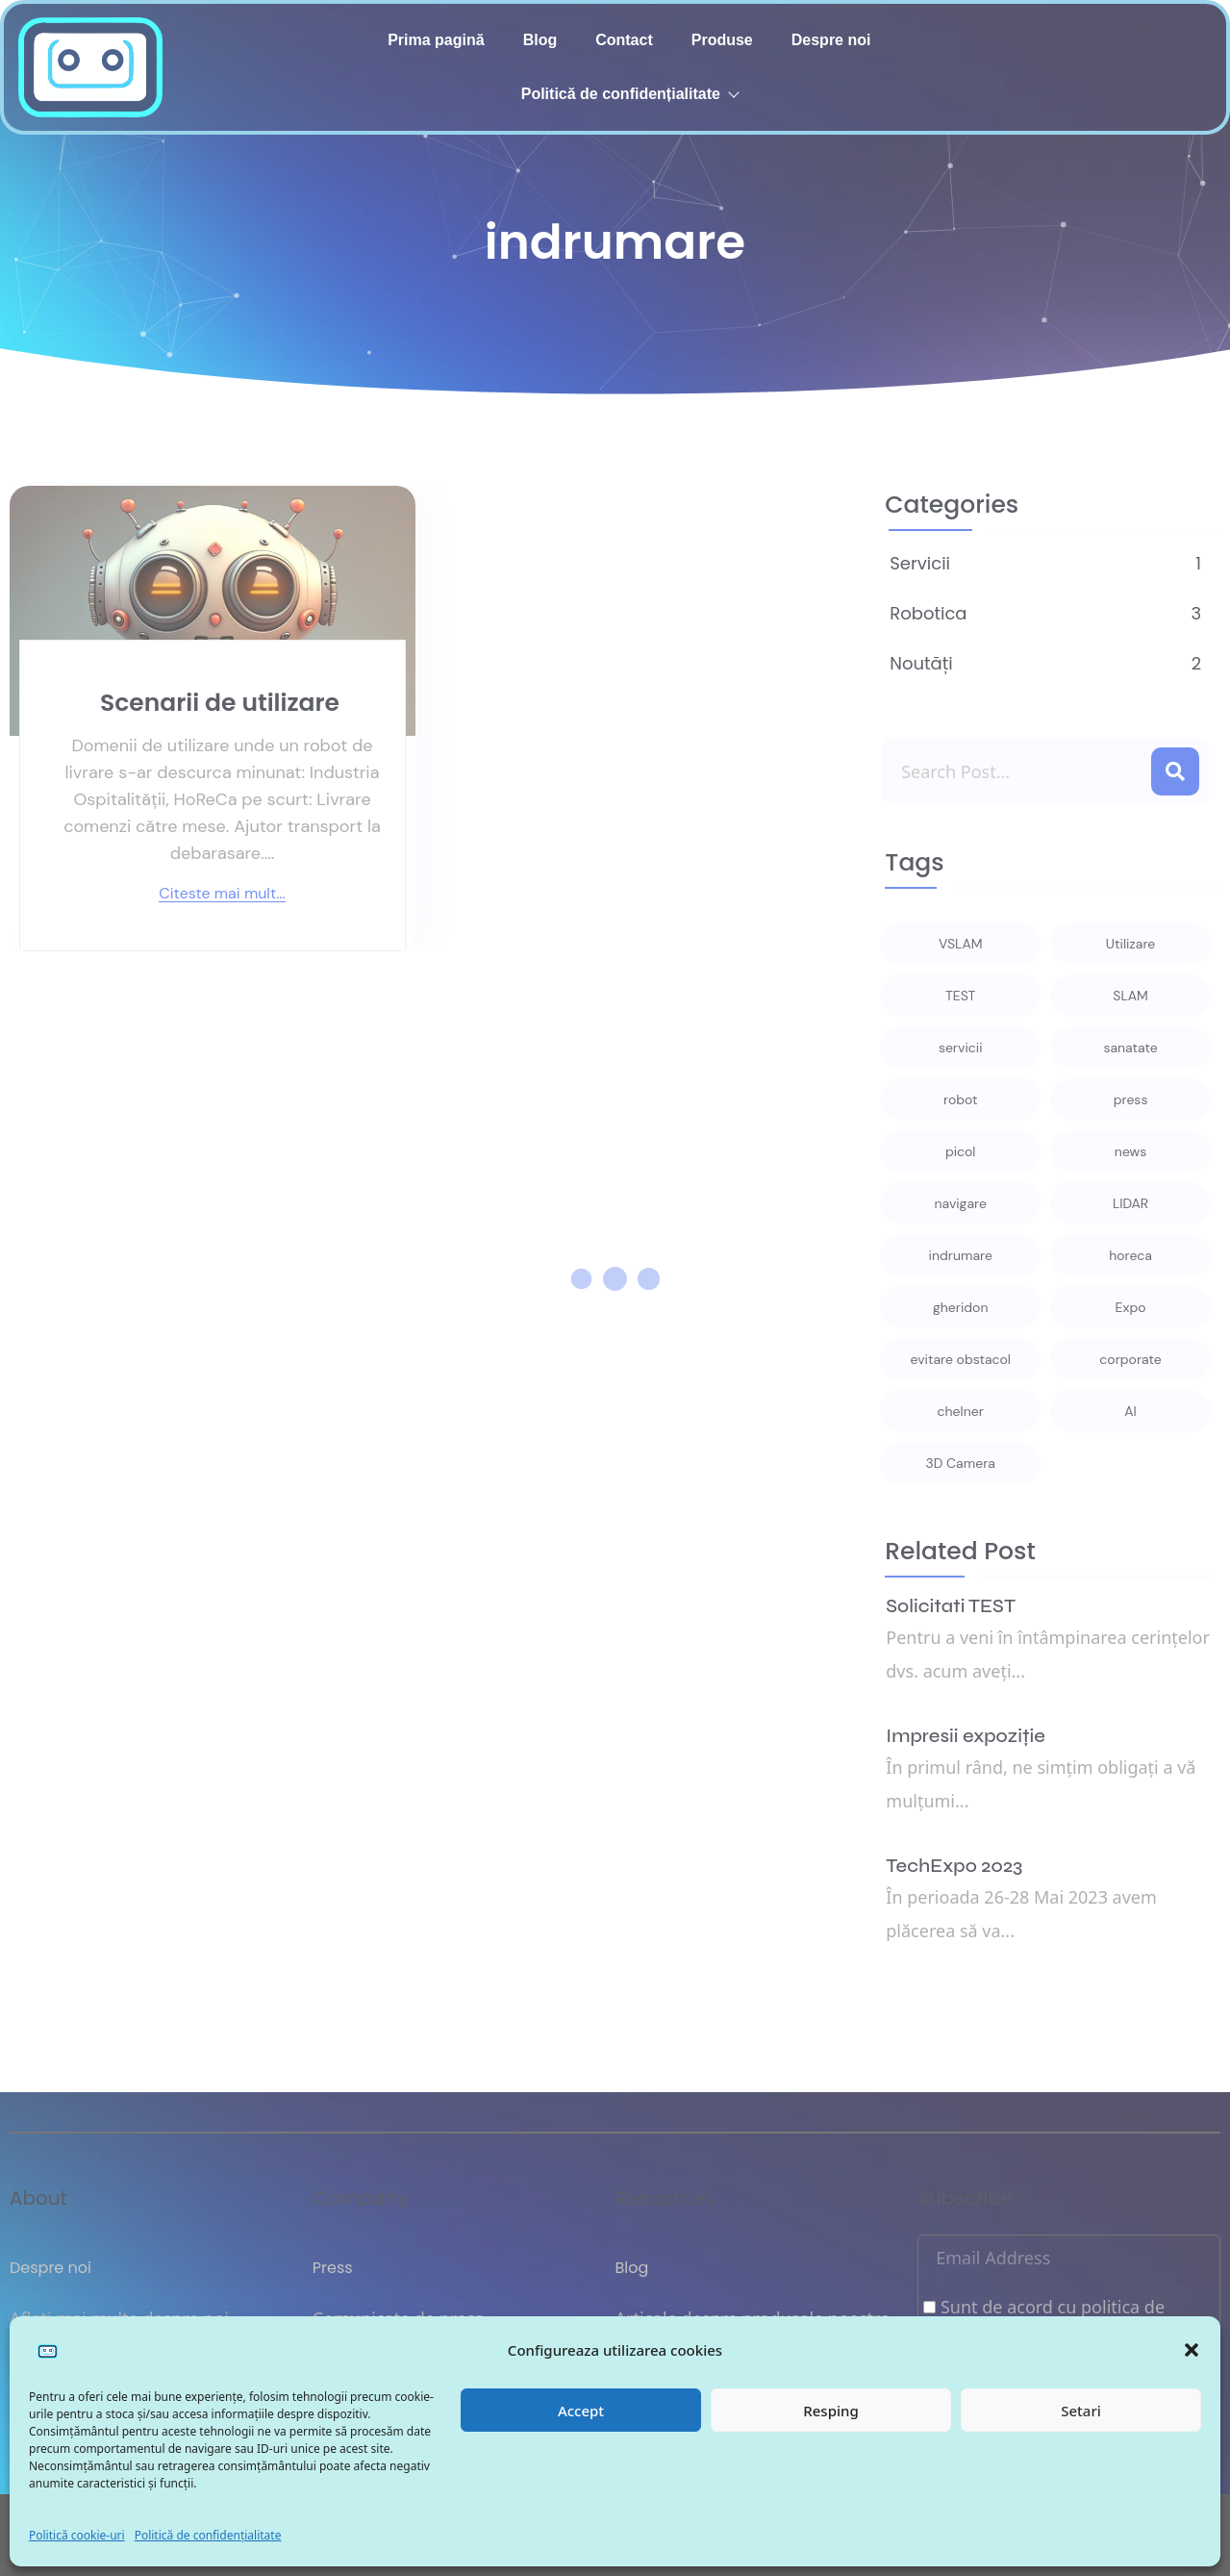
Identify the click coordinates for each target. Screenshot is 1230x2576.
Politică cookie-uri (77, 2535)
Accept (581, 2410)
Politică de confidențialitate (208, 2535)
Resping (830, 2410)
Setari (1081, 2410)
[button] (1191, 2350)
